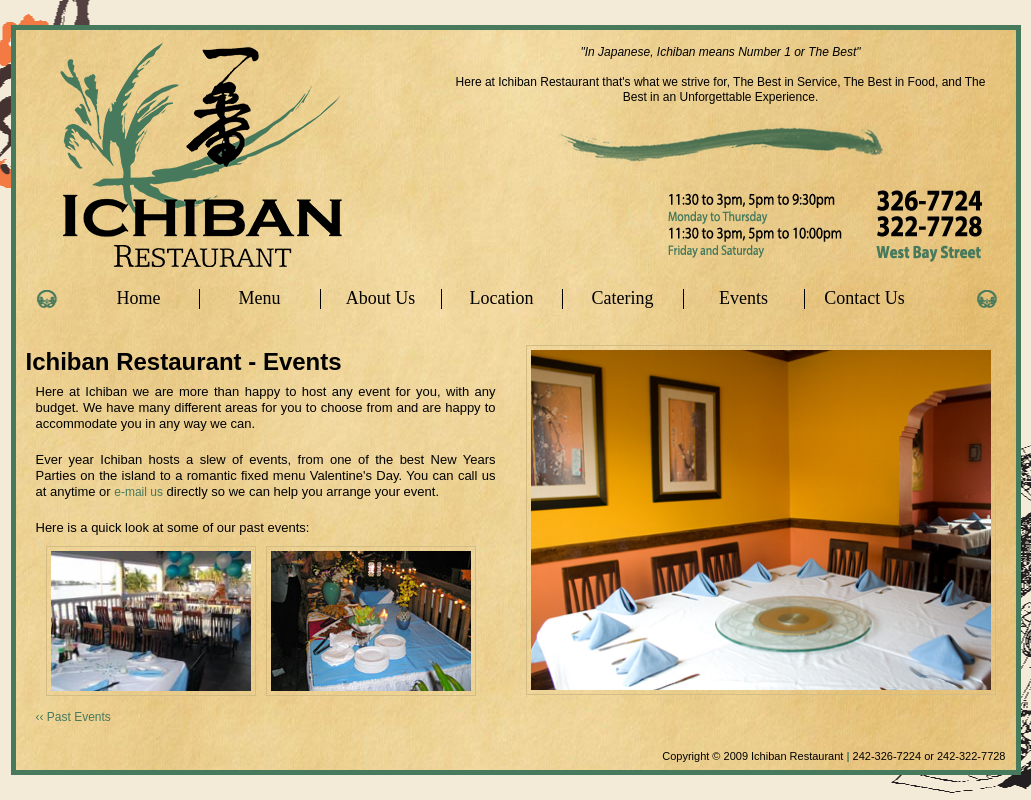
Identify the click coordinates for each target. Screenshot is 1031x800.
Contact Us (864, 298)
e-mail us (138, 492)
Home (139, 298)
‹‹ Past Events (73, 717)
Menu (260, 298)
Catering (623, 298)
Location (502, 298)
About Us (381, 298)
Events (743, 298)
